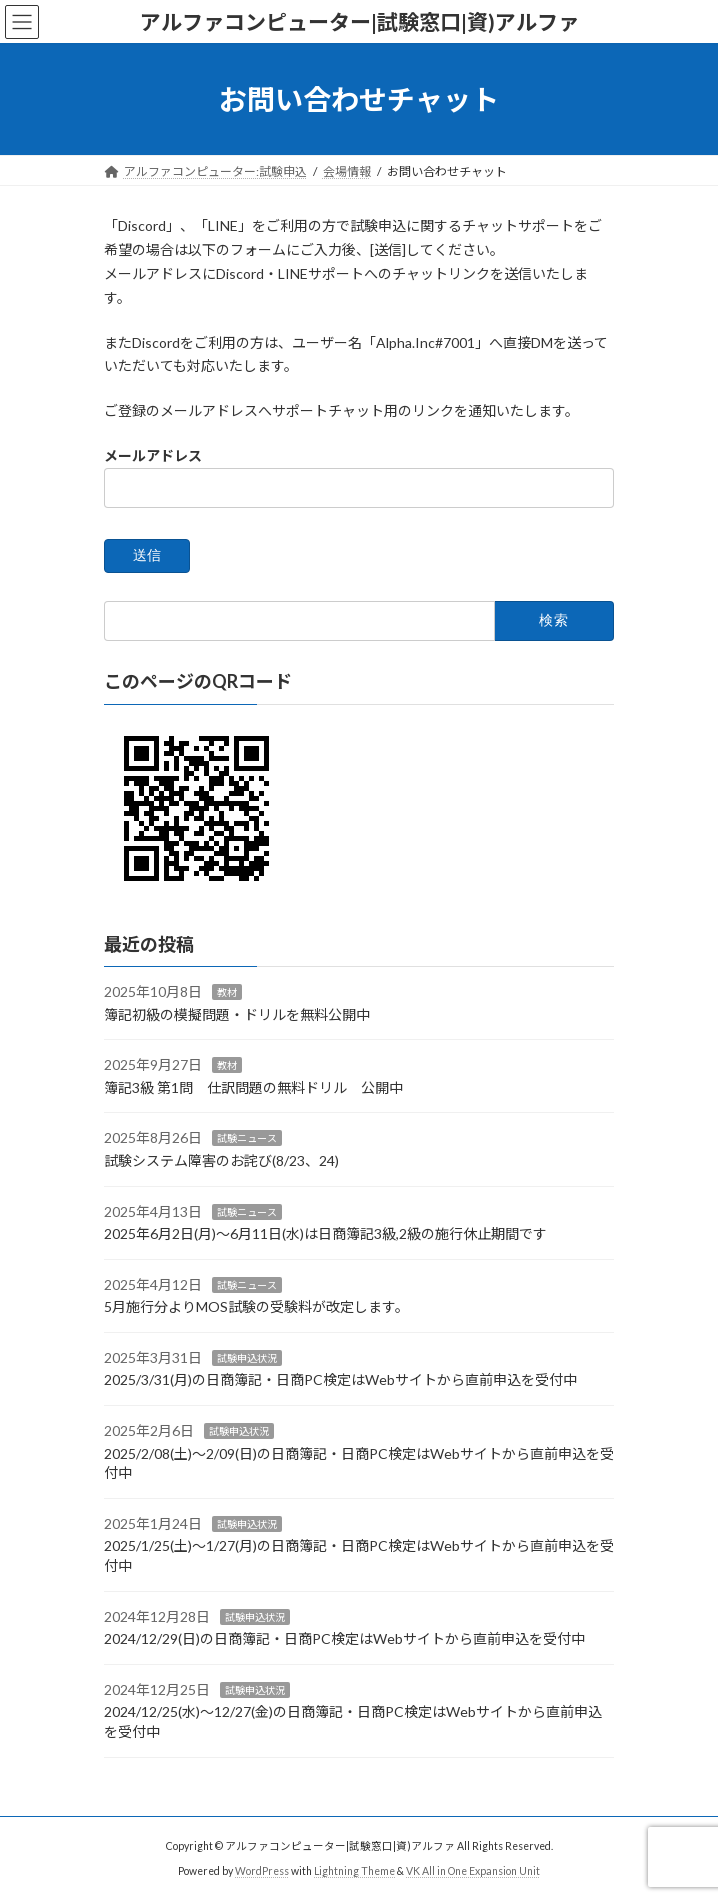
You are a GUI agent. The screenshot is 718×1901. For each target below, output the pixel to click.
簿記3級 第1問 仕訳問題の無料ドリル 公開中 (253, 1087)
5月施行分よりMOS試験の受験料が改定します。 (256, 1306)
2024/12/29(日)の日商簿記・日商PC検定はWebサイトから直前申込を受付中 (344, 1638)
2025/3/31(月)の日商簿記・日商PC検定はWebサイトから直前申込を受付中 (340, 1380)
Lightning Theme (354, 1871)
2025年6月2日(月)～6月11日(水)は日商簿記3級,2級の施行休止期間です (325, 1233)
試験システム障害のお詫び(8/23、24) (221, 1160)
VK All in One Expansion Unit (473, 1871)
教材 (227, 992)
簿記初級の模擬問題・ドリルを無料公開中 (237, 1014)
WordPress (262, 1871)
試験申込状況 (247, 1358)
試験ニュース (247, 1138)
